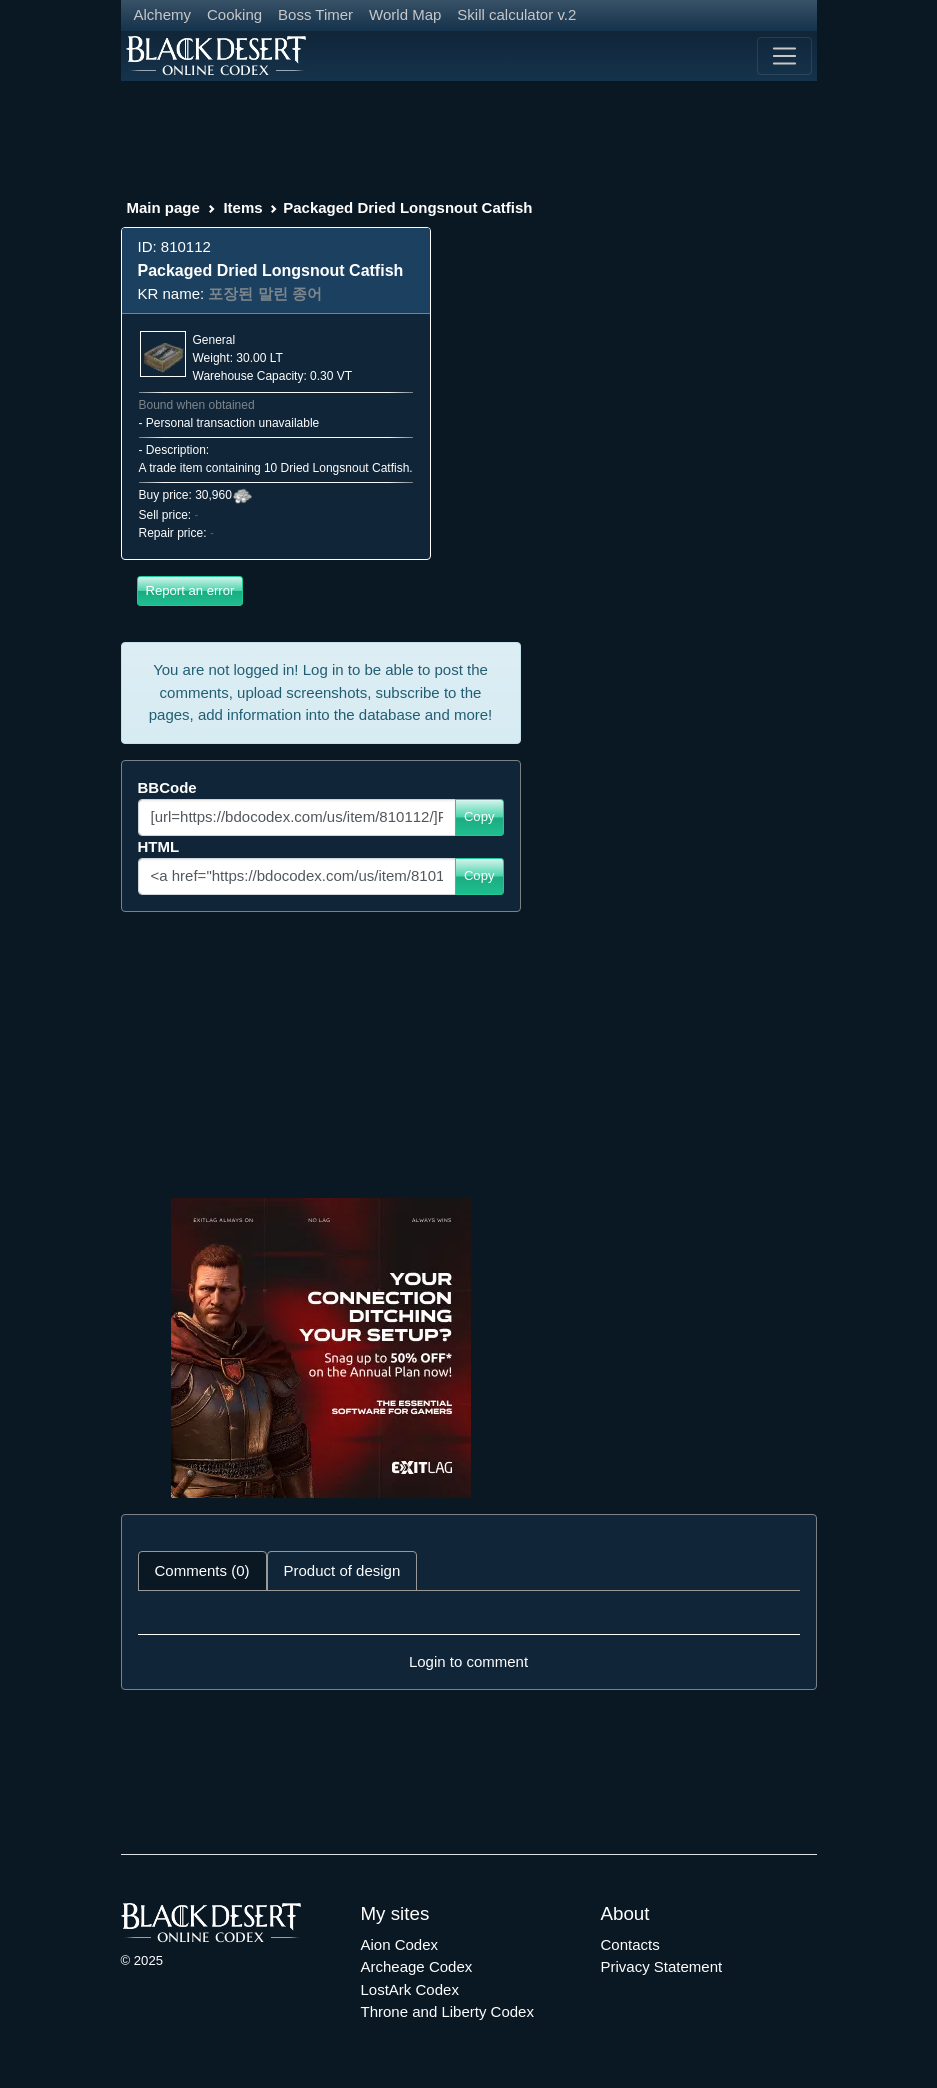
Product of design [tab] (342, 1570)
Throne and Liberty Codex (447, 2011)
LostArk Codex (410, 1989)
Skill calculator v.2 (516, 14)
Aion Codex (400, 1944)
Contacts (630, 1944)
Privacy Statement (662, 1966)
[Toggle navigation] (784, 56)
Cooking (234, 14)
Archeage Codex (417, 1966)
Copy (479, 816)
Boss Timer (315, 14)
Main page (163, 207)
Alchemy (163, 14)
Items (242, 207)
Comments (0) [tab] (202, 1570)
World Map (405, 14)
